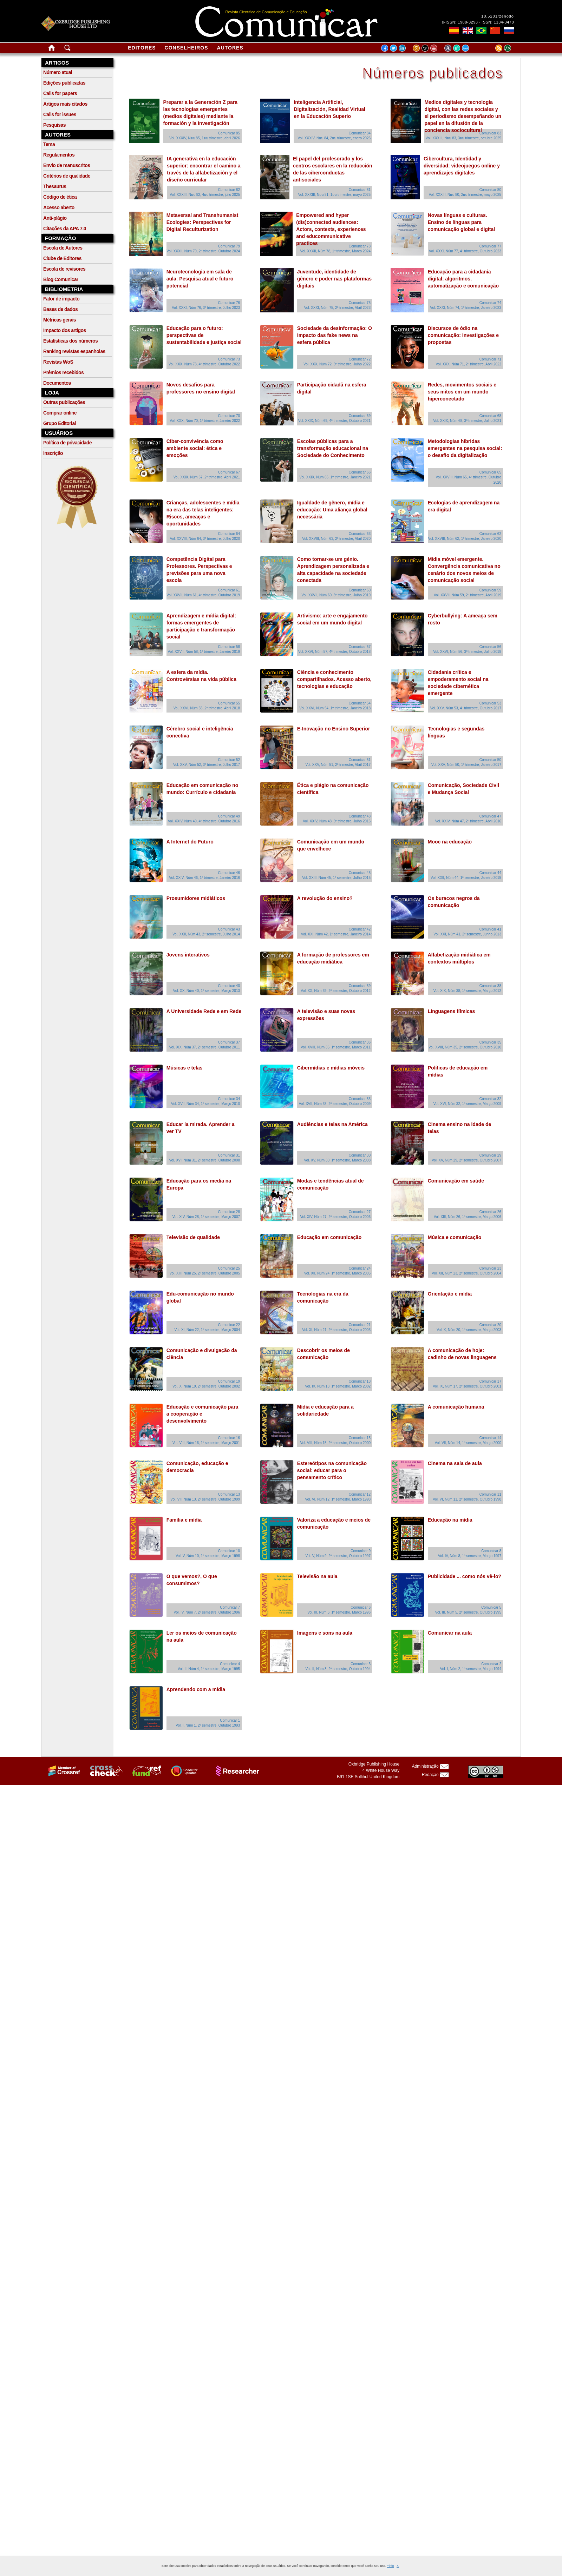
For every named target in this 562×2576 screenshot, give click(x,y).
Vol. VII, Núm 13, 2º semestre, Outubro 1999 (205, 1499)
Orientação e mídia (450, 1294)
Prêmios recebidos (63, 372)
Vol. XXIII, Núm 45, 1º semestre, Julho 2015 (336, 878)
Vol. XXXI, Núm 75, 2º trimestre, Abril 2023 (337, 308)
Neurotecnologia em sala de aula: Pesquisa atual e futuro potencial (200, 279)
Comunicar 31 (229, 1155)
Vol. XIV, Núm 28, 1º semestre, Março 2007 (206, 1217)
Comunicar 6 (361, 1607)
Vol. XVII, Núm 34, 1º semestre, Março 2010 (205, 1104)
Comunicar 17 (490, 1381)
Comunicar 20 (490, 1325)
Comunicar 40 (229, 986)
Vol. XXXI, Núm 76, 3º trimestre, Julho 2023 (206, 308)
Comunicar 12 (360, 1494)
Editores (142, 48)
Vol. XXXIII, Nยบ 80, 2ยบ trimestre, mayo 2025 (465, 195)
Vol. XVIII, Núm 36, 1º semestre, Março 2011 (336, 1047)
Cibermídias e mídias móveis (331, 1068)
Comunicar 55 (229, 703)
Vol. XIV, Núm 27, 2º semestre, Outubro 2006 (335, 1217)
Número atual (57, 72)
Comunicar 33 (360, 1099)
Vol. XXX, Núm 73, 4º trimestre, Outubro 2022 (204, 364)
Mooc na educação (450, 842)
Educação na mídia (450, 1520)
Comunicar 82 (229, 190)
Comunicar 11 (490, 1494)
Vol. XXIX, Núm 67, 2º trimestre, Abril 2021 (207, 477)
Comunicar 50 (490, 760)
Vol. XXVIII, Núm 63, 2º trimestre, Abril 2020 (336, 539)
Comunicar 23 (490, 1268)
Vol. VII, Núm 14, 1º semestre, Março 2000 (468, 1443)
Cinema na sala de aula (455, 1463)
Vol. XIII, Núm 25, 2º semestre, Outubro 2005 (205, 1273)
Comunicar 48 (360, 816)
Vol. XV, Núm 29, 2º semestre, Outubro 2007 (466, 1160)
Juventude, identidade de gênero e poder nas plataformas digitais (334, 279)
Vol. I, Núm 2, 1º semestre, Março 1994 (470, 1669)
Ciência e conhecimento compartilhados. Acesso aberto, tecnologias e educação (334, 679)
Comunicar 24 (360, 1268)
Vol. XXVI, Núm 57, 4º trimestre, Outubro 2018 (334, 652)
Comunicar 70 (229, 416)
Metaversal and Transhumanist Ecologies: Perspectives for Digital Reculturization (202, 222)
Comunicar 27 (360, 1212)
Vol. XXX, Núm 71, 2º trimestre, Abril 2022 (468, 364)
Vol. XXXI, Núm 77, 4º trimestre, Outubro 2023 (465, 251)
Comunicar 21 (360, 1325)
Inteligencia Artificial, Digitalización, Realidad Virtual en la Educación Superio (329, 109)
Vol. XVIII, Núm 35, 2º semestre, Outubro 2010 (465, 1047)
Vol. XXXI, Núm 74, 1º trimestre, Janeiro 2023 (465, 308)
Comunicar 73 (229, 359)
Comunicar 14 (490, 1438)
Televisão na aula (317, 1576)
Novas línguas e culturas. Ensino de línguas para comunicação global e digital (461, 222)
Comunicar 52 (229, 760)
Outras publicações (64, 402)
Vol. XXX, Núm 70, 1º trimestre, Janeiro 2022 (205, 421)
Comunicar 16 (229, 1438)
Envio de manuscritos (66, 165)
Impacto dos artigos (64, 330)
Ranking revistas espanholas (74, 351)
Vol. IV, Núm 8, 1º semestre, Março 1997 (469, 1556)
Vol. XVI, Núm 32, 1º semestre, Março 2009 (467, 1104)
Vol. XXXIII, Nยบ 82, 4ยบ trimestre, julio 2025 (205, 195)
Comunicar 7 (230, 1607)
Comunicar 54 (360, 703)
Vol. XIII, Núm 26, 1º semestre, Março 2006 (467, 1217)
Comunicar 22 (229, 1325)
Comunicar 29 (490, 1155)
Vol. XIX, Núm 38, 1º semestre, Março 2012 (467, 991)
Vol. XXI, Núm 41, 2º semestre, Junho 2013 (467, 934)
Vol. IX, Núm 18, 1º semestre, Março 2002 (338, 1386)
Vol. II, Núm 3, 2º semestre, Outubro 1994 (338, 1669)
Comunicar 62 (490, 534)
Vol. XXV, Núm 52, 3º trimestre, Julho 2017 (206, 765)
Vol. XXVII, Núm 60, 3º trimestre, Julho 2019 (336, 595)
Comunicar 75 (360, 303)
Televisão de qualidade (193, 1237)
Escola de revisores (64, 269)
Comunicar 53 (490, 703)
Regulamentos (58, 155)
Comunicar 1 (230, 1720)
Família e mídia (184, 1520)
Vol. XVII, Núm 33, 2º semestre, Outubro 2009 (335, 1104)
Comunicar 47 (490, 816)
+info (390, 2566)
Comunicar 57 (360, 647)
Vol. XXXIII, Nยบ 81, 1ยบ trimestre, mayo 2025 (334, 195)
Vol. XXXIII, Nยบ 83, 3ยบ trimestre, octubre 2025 (463, 138)
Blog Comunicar (60, 279)
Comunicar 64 (229, 534)
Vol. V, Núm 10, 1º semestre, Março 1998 (208, 1556)
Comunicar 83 (490, 133)
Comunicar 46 (229, 873)
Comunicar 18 (360, 1381)
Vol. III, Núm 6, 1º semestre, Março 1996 (339, 1612)
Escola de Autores (62, 248)
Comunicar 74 (490, 303)
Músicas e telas (184, 1068)
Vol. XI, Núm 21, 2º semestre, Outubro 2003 (336, 1330)
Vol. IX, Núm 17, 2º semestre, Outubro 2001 (467, 1386)
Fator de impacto (61, 299)
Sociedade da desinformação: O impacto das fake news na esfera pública (334, 335)
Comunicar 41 (490, 929)
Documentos (57, 383)
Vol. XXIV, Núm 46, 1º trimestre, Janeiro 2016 (204, 878)
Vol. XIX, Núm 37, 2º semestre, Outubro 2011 (204, 1047)
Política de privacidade (67, 442)
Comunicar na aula (450, 1633)
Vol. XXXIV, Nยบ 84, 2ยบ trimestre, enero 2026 (334, 138)
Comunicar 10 (229, 1551)
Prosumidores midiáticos (195, 898)
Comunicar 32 (490, 1099)
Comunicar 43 (229, 929)
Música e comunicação (455, 1237)
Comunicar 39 (360, 986)
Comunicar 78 (360, 246)
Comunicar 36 (360, 1042)
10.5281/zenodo (497, 16)
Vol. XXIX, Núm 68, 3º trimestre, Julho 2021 (467, 421)
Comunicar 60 (360, 590)
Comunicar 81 (360, 190)
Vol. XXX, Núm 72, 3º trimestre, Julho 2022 (337, 364)
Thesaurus (54, 186)
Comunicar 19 (229, 1381)
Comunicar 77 (490, 246)
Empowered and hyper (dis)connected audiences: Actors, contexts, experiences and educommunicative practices (331, 229)
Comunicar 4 (230, 1664)
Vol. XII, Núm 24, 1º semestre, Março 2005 (337, 1273)
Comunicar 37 (229, 1042)
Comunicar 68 (490, 416)
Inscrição (53, 453)
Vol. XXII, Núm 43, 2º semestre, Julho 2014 (206, 934)
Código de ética (60, 197)
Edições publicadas (64, 83)
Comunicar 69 (360, 416)
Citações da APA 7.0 (64, 228)
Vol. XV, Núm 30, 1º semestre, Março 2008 (337, 1160)
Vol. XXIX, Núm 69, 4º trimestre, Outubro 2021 (334, 421)
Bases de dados (60, 309)
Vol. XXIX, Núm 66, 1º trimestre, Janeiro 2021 (335, 477)
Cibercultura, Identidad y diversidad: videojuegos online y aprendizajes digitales (462, 166)
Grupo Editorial (59, 423)
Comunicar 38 (490, 986)
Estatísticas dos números (70, 341)
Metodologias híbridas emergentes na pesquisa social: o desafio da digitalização (465, 448)
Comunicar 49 (229, 816)
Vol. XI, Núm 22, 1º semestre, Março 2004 (207, 1330)
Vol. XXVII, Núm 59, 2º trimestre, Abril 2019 (467, 595)
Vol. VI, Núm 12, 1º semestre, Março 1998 (338, 1499)
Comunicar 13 (229, 1494)
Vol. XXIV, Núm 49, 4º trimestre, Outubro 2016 (204, 821)
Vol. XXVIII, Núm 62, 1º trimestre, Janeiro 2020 (464, 539)
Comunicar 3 (361, 1664)
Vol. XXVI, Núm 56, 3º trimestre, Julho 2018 (467, 652)
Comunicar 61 (229, 590)
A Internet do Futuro (190, 842)
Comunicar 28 (229, 1212)
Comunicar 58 (229, 647)
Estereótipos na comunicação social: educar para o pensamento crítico (332, 1470)
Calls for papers (60, 93)
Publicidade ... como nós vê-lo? (464, 1576)
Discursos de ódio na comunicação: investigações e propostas (463, 335)
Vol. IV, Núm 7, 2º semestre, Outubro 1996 (207, 1612)
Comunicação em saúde (456, 1181)
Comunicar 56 (490, 647)
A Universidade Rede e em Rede (203, 1011)
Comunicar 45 (360, 873)
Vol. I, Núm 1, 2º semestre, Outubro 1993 (208, 1725)
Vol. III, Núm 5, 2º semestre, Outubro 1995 (468, 1612)
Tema (49, 144)
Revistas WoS (58, 362)
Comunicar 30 (360, 1155)
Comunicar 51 (360, 760)
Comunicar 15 (360, 1438)
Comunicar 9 (361, 1551)
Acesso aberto (58, 207)
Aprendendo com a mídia (195, 1689)
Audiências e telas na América (332, 1124)
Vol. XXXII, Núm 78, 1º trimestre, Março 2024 (335, 251)
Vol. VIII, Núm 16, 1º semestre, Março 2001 (206, 1443)
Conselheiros (186, 48)
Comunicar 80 (490, 190)
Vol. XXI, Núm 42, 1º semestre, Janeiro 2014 (336, 934)
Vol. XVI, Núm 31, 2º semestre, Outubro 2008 (204, 1160)
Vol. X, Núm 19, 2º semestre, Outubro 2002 (206, 1386)
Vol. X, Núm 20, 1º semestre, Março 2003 (469, 1330)
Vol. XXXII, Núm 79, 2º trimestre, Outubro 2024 (203, 251)
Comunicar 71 (490, 359)
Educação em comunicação (329, 1237)
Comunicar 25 (229, 1268)
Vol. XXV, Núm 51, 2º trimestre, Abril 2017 (338, 765)
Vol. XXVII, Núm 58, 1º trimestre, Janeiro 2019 (204, 652)
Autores (230, 48)
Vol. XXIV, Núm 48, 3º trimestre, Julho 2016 (337, 821)
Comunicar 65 (490, 472)
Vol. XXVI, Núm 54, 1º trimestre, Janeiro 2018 (335, 708)
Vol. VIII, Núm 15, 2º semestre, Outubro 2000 (335, 1443)
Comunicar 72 (360, 359)
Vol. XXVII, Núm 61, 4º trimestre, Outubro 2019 (203, 595)
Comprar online (60, 413)
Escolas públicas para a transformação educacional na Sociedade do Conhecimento (332, 448)
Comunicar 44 (490, 873)
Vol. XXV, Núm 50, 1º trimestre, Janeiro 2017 (466, 765)
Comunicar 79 (229, 246)
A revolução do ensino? (325, 898)
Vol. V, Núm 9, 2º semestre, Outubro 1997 (338, 1556)
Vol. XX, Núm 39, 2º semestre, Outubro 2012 (336, 991)
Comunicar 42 (360, 929)
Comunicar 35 (490, 1042)
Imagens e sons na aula (324, 1633)
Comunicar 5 (491, 1607)
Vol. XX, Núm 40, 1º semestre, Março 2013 (206, 991)
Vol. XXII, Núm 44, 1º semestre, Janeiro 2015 (466, 878)
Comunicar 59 (490, 590)
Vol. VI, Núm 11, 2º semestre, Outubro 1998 (467, 1499)
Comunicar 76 (229, 303)
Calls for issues (59, 114)
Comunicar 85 (229, 133)
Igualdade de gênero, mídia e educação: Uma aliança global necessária (332, 509)
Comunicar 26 (490, 1212)
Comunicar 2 (491, 1664)
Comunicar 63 (360, 534)
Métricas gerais (59, 320)
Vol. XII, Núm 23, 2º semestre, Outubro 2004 (466, 1273)
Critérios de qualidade (66, 176)
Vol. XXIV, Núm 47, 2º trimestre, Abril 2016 (468, 821)
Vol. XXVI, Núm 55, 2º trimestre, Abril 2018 (207, 708)
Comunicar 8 (491, 1551)
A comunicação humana (456, 1407)
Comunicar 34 (229, 1099)
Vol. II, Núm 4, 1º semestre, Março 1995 (209, 1669)
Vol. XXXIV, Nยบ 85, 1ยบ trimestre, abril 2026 (204, 138)
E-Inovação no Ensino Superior (333, 728)
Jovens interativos (188, 955)
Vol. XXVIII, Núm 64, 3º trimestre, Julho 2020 (205, 539)
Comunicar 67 (229, 472)
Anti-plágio (55, 218)
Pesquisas (54, 125)
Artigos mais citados (65, 104)
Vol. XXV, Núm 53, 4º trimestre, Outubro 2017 (465, 708)
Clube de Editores (62, 258)
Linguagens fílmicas (451, 1011)
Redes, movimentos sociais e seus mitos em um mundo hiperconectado (462, 392)
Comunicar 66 (360, 472)
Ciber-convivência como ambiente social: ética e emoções (194, 448)
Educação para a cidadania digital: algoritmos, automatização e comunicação (463, 279)
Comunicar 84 (360, 133)
